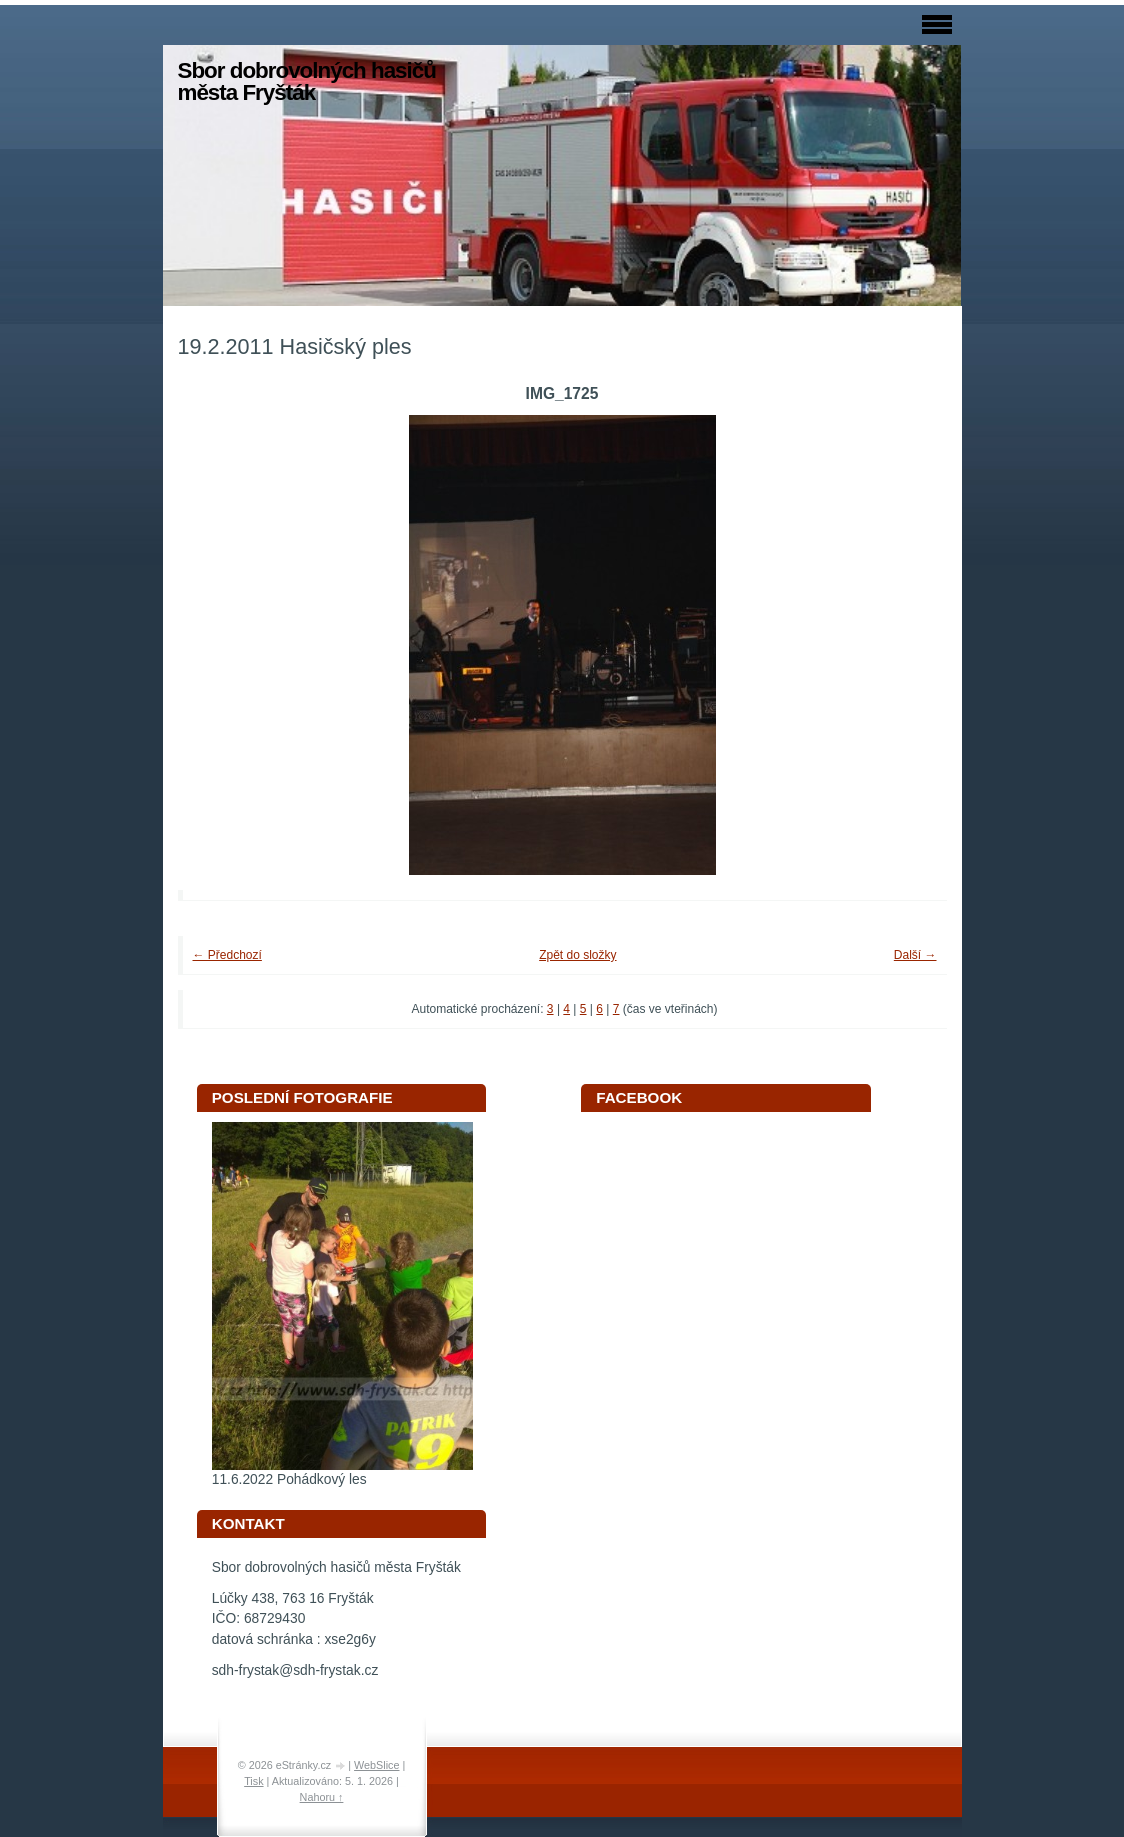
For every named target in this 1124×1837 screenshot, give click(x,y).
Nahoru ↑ (322, 1797)
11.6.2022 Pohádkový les (289, 1479)
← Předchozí (227, 955)
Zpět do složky (577, 955)
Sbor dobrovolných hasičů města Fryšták (307, 81)
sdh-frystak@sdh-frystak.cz (295, 1670)
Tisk (253, 1781)
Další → (915, 955)
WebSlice (376, 1765)
